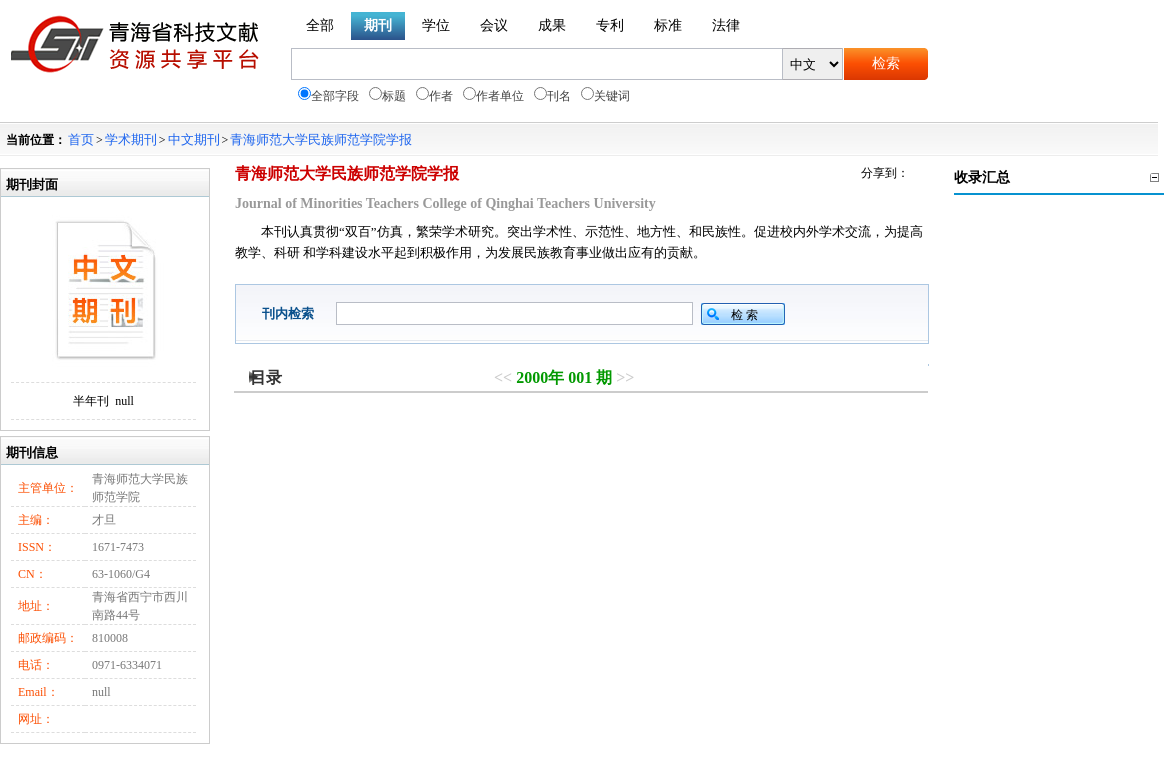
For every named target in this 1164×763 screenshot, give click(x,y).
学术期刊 (131, 139)
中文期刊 (194, 139)
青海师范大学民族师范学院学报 (321, 139)
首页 (81, 139)
